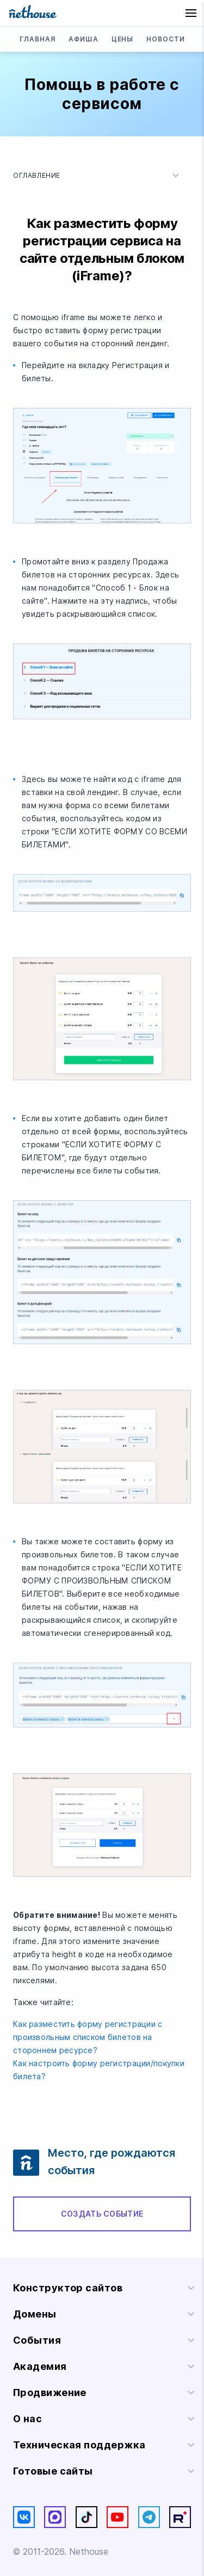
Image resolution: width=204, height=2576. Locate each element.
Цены (123, 39)
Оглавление (97, 175)
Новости (165, 39)
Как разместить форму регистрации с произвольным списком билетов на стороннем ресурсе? (88, 2037)
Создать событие (102, 2214)
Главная (37, 39)
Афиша (83, 39)
